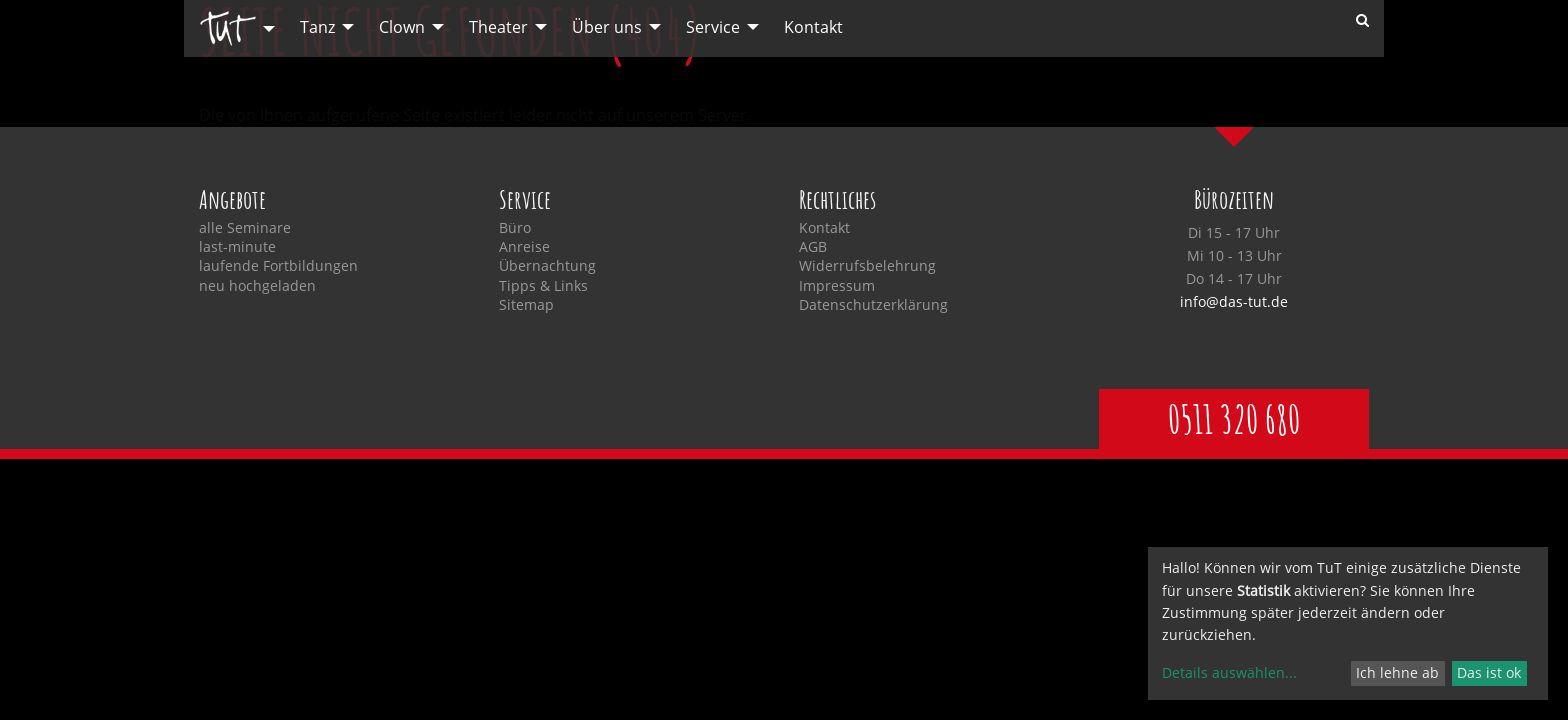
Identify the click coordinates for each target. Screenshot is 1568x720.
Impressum (837, 286)
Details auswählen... (1229, 672)
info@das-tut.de (1234, 301)
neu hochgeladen (257, 286)
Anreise (524, 247)
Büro (515, 228)
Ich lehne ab (1397, 672)
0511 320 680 (1234, 419)
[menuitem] (232, 28)
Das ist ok (1489, 672)
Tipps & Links (543, 286)
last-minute (237, 247)
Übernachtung (547, 266)
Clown (402, 27)
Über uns (607, 27)
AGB (813, 247)
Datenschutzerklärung (873, 305)
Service (713, 27)
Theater (498, 27)
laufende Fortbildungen (278, 266)
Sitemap (526, 305)
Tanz (317, 27)
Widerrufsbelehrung (867, 266)
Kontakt (813, 27)
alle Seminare (245, 228)
